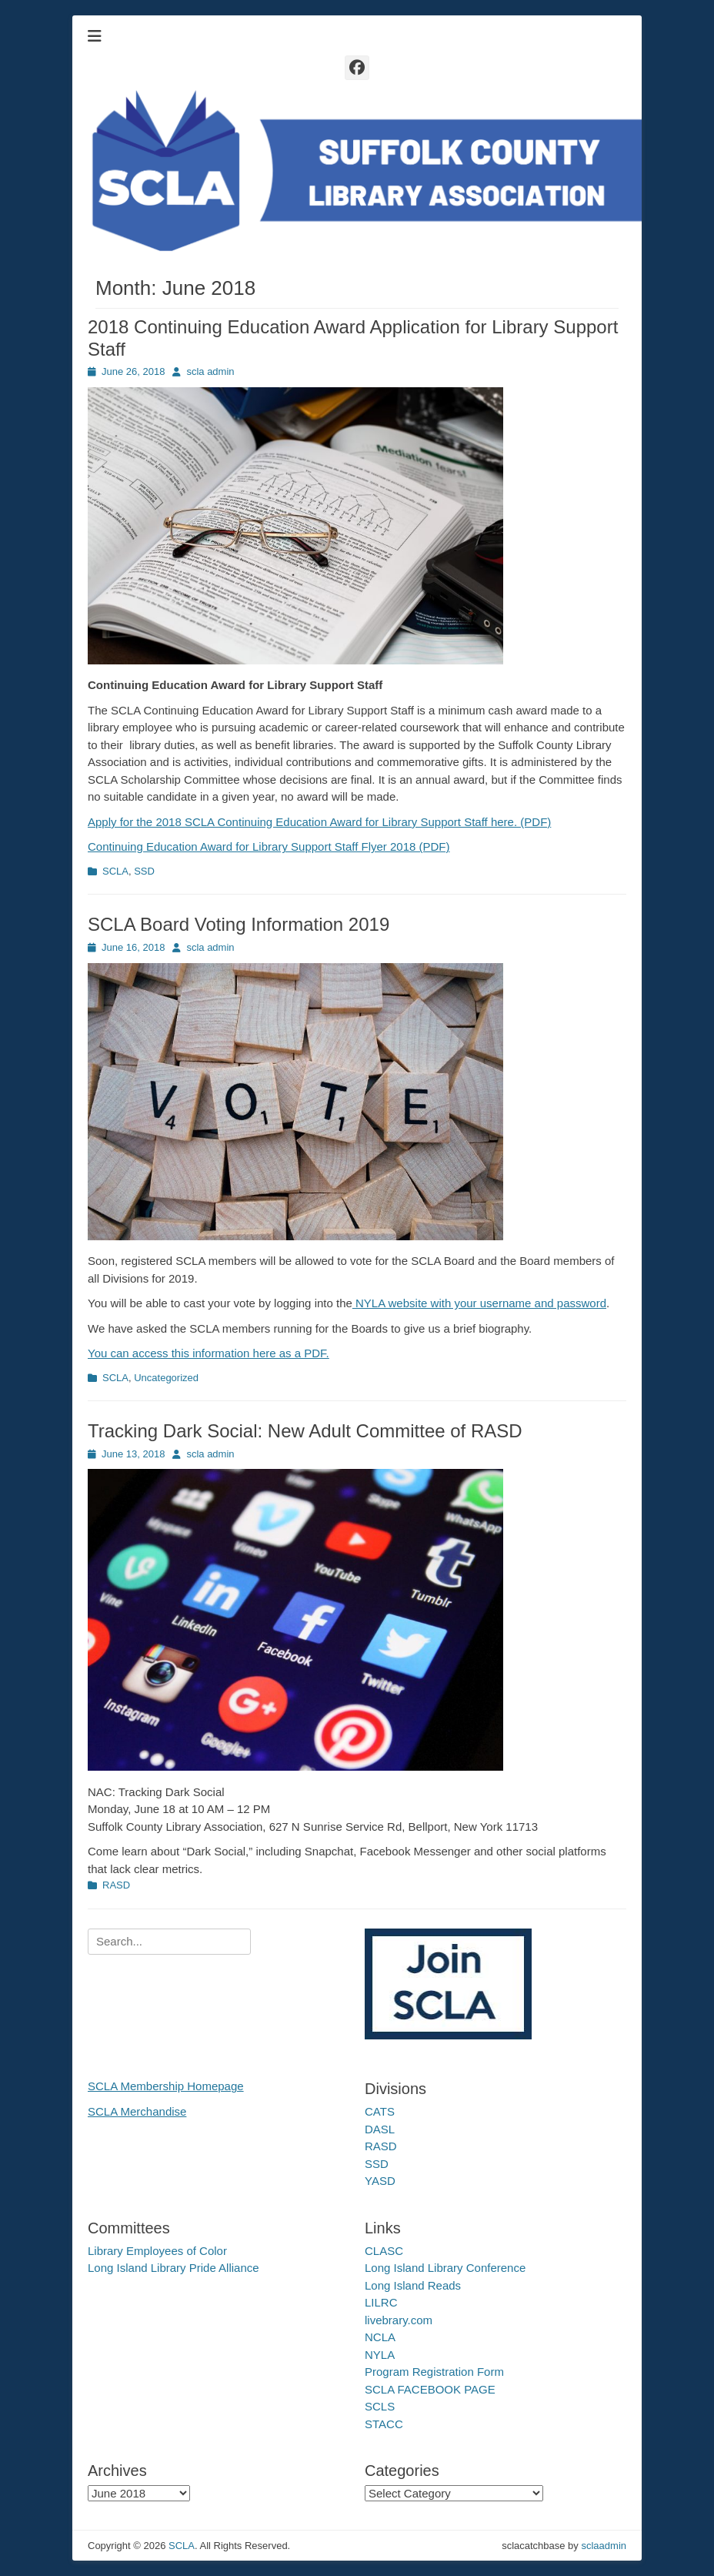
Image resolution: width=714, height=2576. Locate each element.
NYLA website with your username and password (479, 1303)
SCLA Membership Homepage (166, 2086)
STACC (384, 2423)
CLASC (384, 2250)
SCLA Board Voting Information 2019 (238, 924)
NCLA (380, 2336)
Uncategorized (166, 1377)
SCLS (380, 2406)
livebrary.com (398, 2320)
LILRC (381, 2302)
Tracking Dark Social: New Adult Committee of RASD (305, 1430)
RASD (116, 1885)
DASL (380, 2129)
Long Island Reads (413, 2285)
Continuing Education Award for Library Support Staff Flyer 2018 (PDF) (269, 846)
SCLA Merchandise (137, 2111)
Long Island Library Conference (445, 2267)
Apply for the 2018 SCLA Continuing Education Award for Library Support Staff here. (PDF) (319, 821)
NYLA (380, 2354)
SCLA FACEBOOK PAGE (430, 2389)
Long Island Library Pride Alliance (173, 2267)
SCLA (115, 871)
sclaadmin (603, 2545)
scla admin (210, 371)
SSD (144, 871)
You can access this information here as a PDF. (208, 1353)
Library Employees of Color (157, 2250)
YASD (380, 2180)
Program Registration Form (434, 2371)
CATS (380, 2111)
